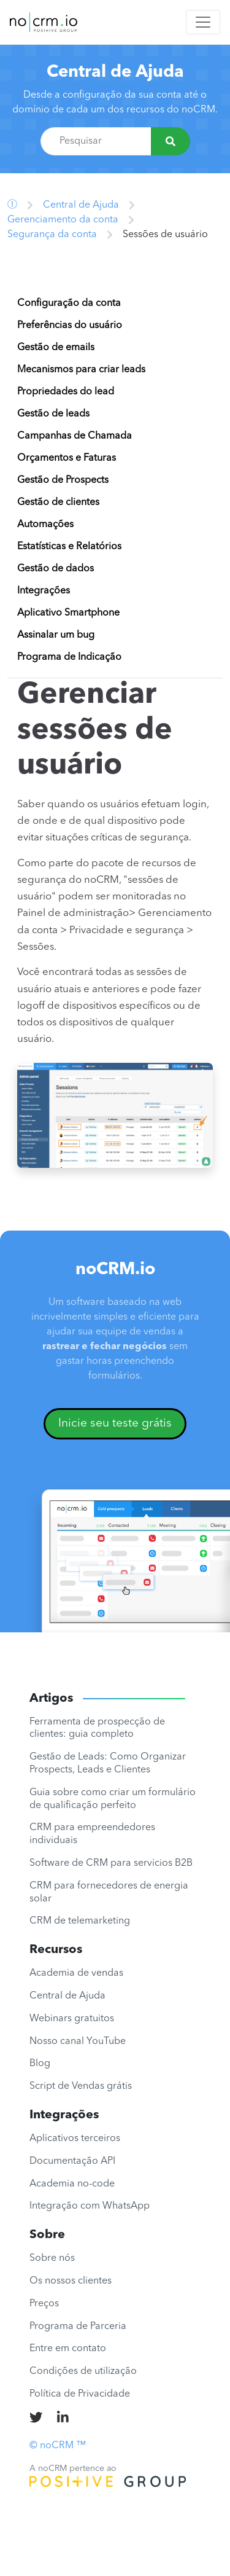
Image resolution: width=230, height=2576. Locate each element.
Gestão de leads (53, 414)
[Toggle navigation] (203, 22)
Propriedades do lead (65, 392)
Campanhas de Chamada (74, 436)
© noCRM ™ (57, 2446)
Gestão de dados (55, 569)
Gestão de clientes (58, 502)
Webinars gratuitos (71, 2019)
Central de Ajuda (115, 72)
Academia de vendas (76, 1973)
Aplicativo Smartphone (68, 613)
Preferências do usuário (69, 326)
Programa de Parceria (77, 2326)
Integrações (43, 591)
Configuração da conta (69, 303)
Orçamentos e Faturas (66, 458)
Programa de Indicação (69, 657)
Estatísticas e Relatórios (69, 547)
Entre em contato (67, 2349)
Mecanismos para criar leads (81, 370)
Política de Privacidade (79, 2394)
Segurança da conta (52, 235)
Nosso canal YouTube (77, 2041)
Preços (44, 2304)
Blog (39, 2064)
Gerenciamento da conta (62, 220)
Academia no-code (72, 2184)
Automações (45, 525)
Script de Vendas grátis (80, 2086)
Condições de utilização (83, 2371)
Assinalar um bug (55, 635)
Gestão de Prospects (63, 480)
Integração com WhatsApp (89, 2206)
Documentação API (72, 2161)
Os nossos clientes (70, 2281)
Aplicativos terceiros (74, 2138)
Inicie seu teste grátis (115, 1423)
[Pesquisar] (170, 141)
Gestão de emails (55, 348)
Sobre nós (52, 2258)
